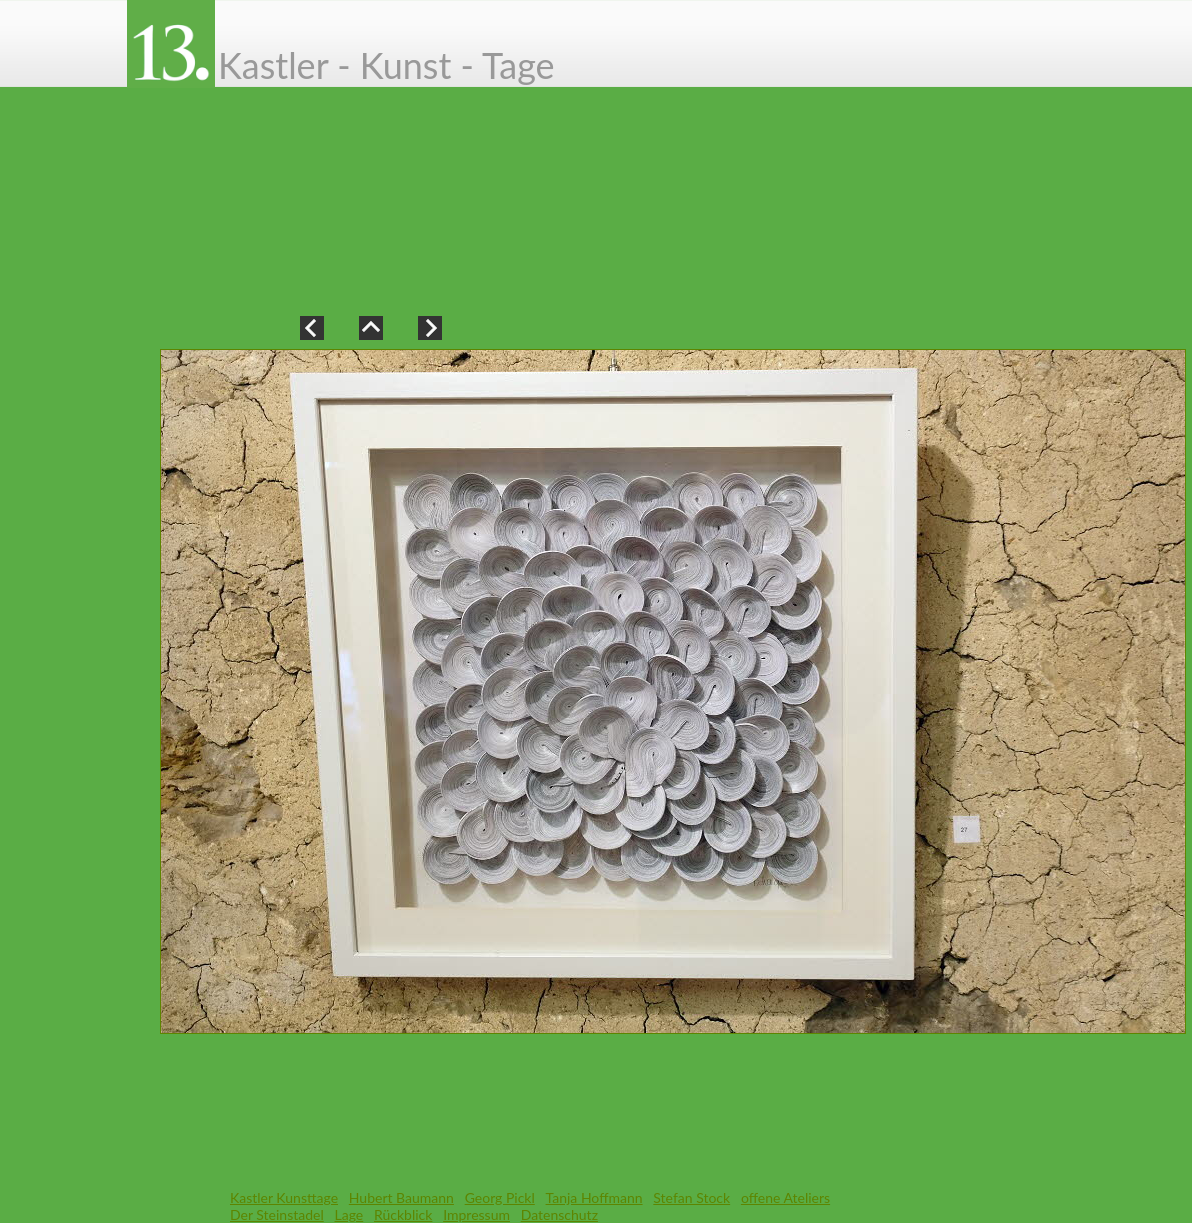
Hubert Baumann (401, 1197)
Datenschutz (559, 1214)
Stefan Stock (691, 1197)
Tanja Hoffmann (594, 1197)
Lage (349, 1214)
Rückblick (403, 1214)
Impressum (476, 1214)
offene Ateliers (785, 1197)
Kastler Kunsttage (284, 1197)
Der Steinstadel (277, 1214)
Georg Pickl (500, 1197)
